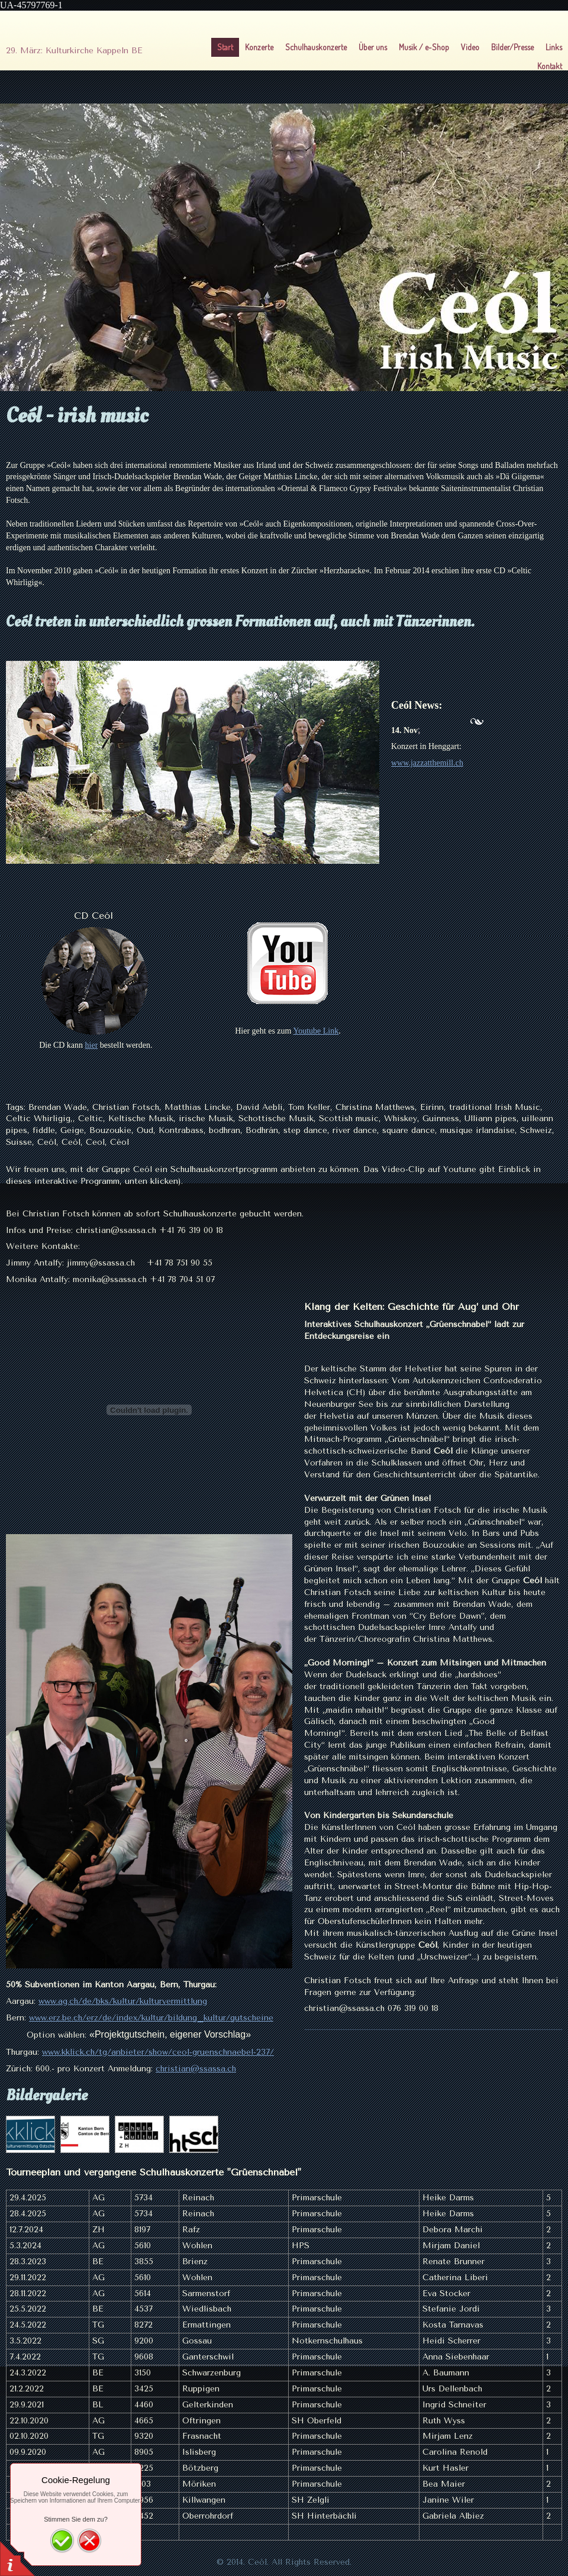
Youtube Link (315, 1030)
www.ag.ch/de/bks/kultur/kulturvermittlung (122, 2001)
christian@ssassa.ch (196, 2069)
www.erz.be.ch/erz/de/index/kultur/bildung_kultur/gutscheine (151, 2018)
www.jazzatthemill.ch (427, 762)
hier (91, 1045)
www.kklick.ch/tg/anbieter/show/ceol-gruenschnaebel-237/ (158, 2052)
